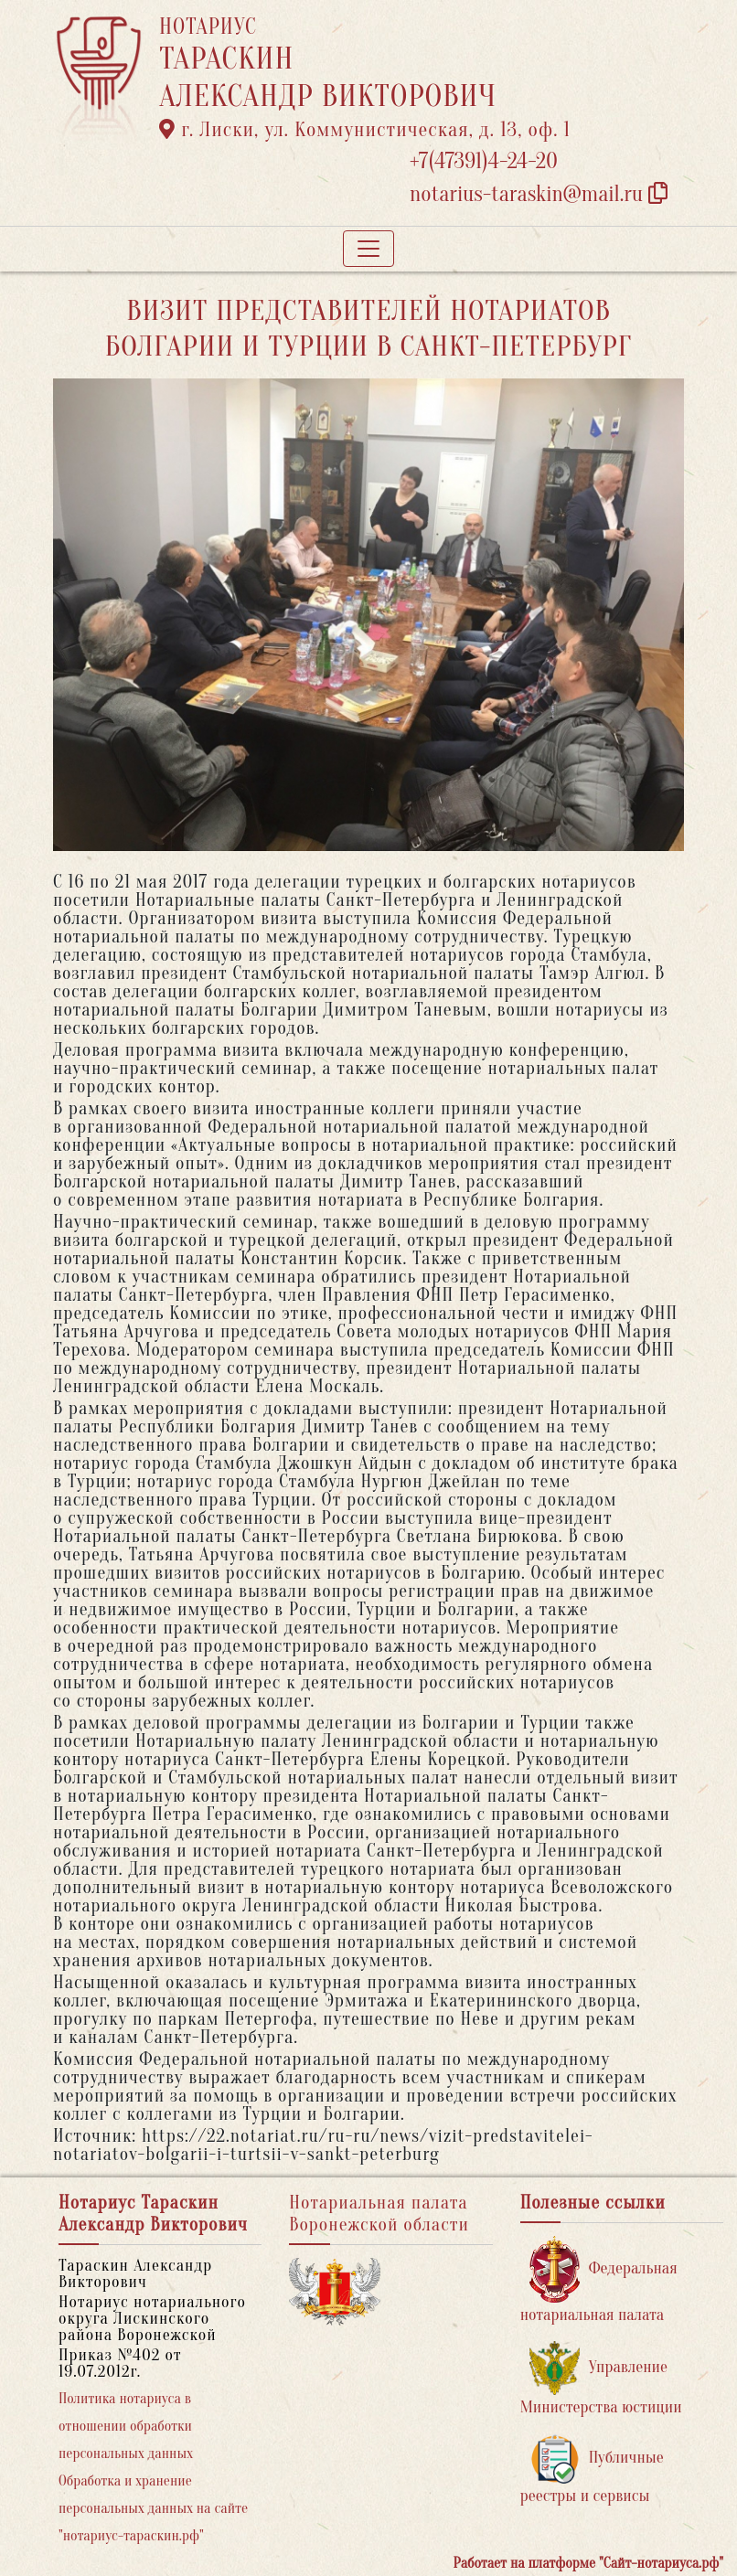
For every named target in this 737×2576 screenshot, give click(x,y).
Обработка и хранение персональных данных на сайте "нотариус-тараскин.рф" (153, 2508)
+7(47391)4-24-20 (484, 161)
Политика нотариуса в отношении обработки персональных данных (126, 2426)
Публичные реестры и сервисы (592, 2469)
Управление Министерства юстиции (601, 2379)
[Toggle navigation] (368, 248)
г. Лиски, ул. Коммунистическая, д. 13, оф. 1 (365, 130)
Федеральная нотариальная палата (599, 2280)
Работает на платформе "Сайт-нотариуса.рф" (588, 2563)
